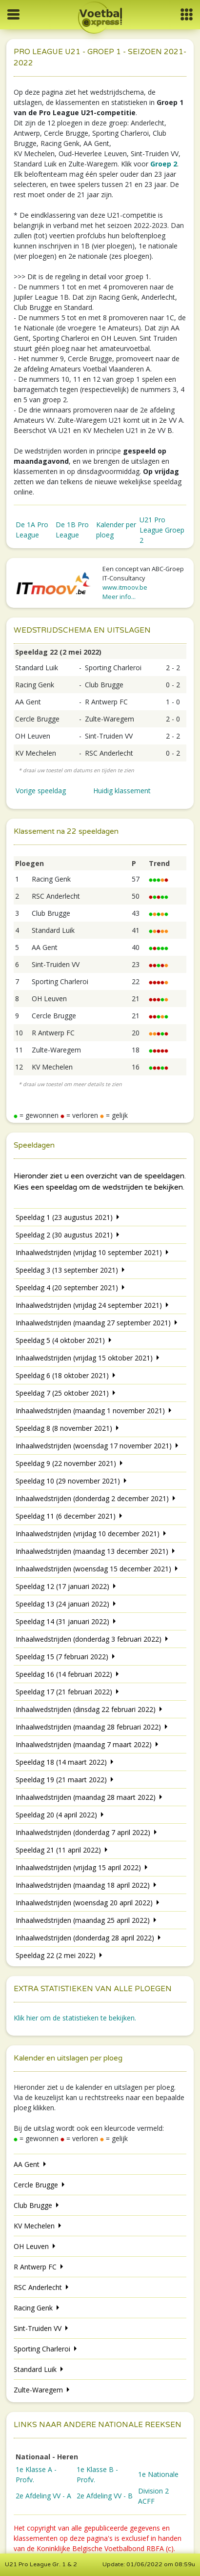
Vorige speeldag (41, 790)
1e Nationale (158, 2474)
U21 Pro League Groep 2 (162, 530)
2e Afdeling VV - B (105, 2495)
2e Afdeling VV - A (43, 2495)
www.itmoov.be (124, 587)
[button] (186, 14)
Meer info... (119, 596)
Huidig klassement (122, 790)
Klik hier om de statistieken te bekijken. (75, 2017)
